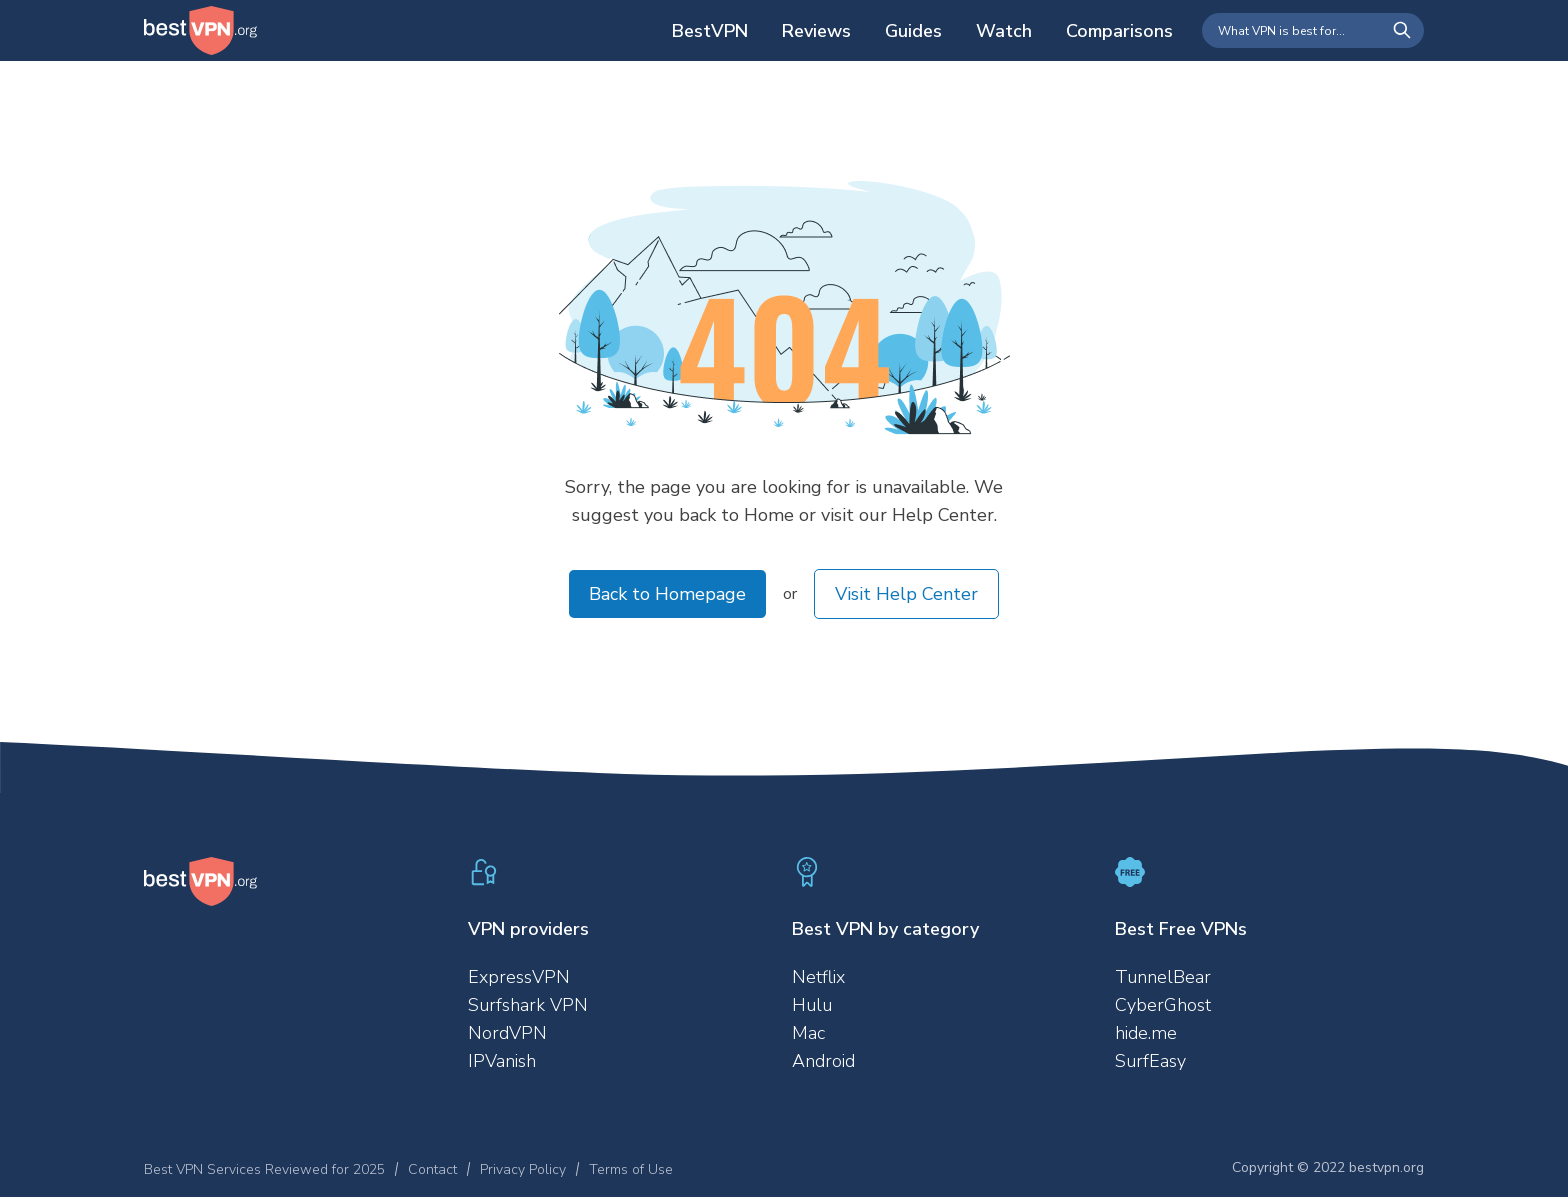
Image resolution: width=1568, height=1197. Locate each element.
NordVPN (507, 1033)
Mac (808, 1033)
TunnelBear (1163, 977)
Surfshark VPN (528, 1005)
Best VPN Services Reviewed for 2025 (264, 1169)
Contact (432, 1169)
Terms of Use (631, 1169)
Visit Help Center (906, 594)
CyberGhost (1163, 1005)
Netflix (818, 977)
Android (823, 1061)
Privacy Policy (523, 1169)
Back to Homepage (667, 594)
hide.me (1146, 1033)
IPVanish (502, 1061)
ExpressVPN (519, 977)
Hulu (812, 1005)
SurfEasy (1150, 1061)
